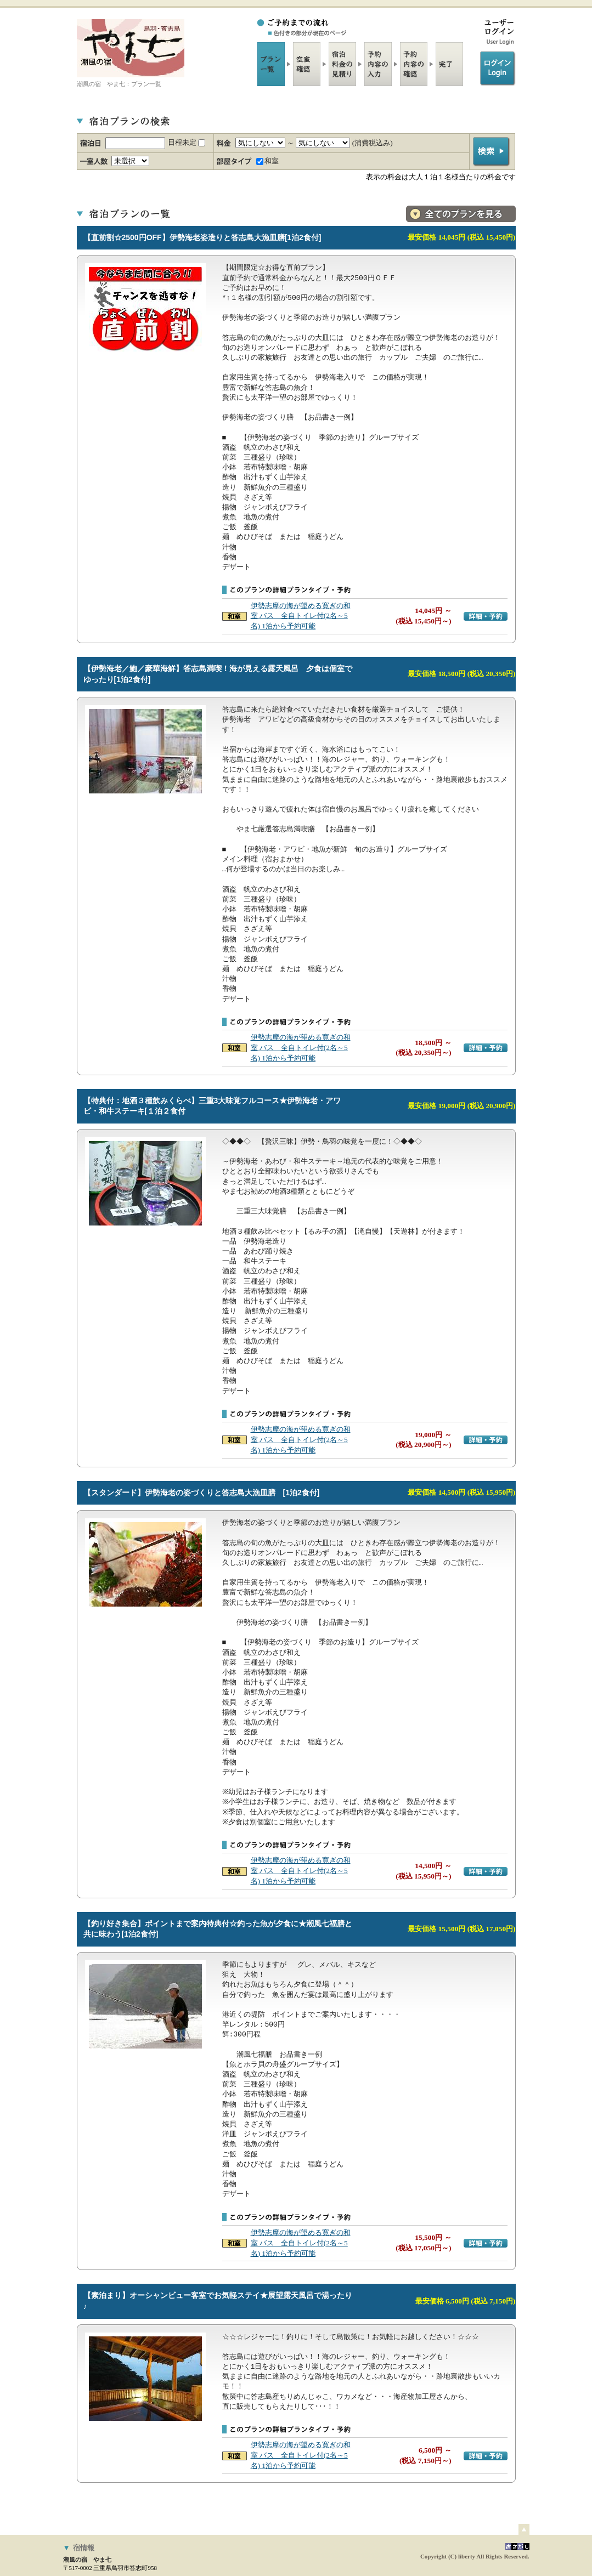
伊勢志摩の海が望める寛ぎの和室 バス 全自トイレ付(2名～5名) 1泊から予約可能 (301, 616)
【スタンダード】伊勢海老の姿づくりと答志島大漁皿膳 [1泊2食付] (206, 1492)
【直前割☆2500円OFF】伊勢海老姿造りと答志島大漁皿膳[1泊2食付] (202, 237)
